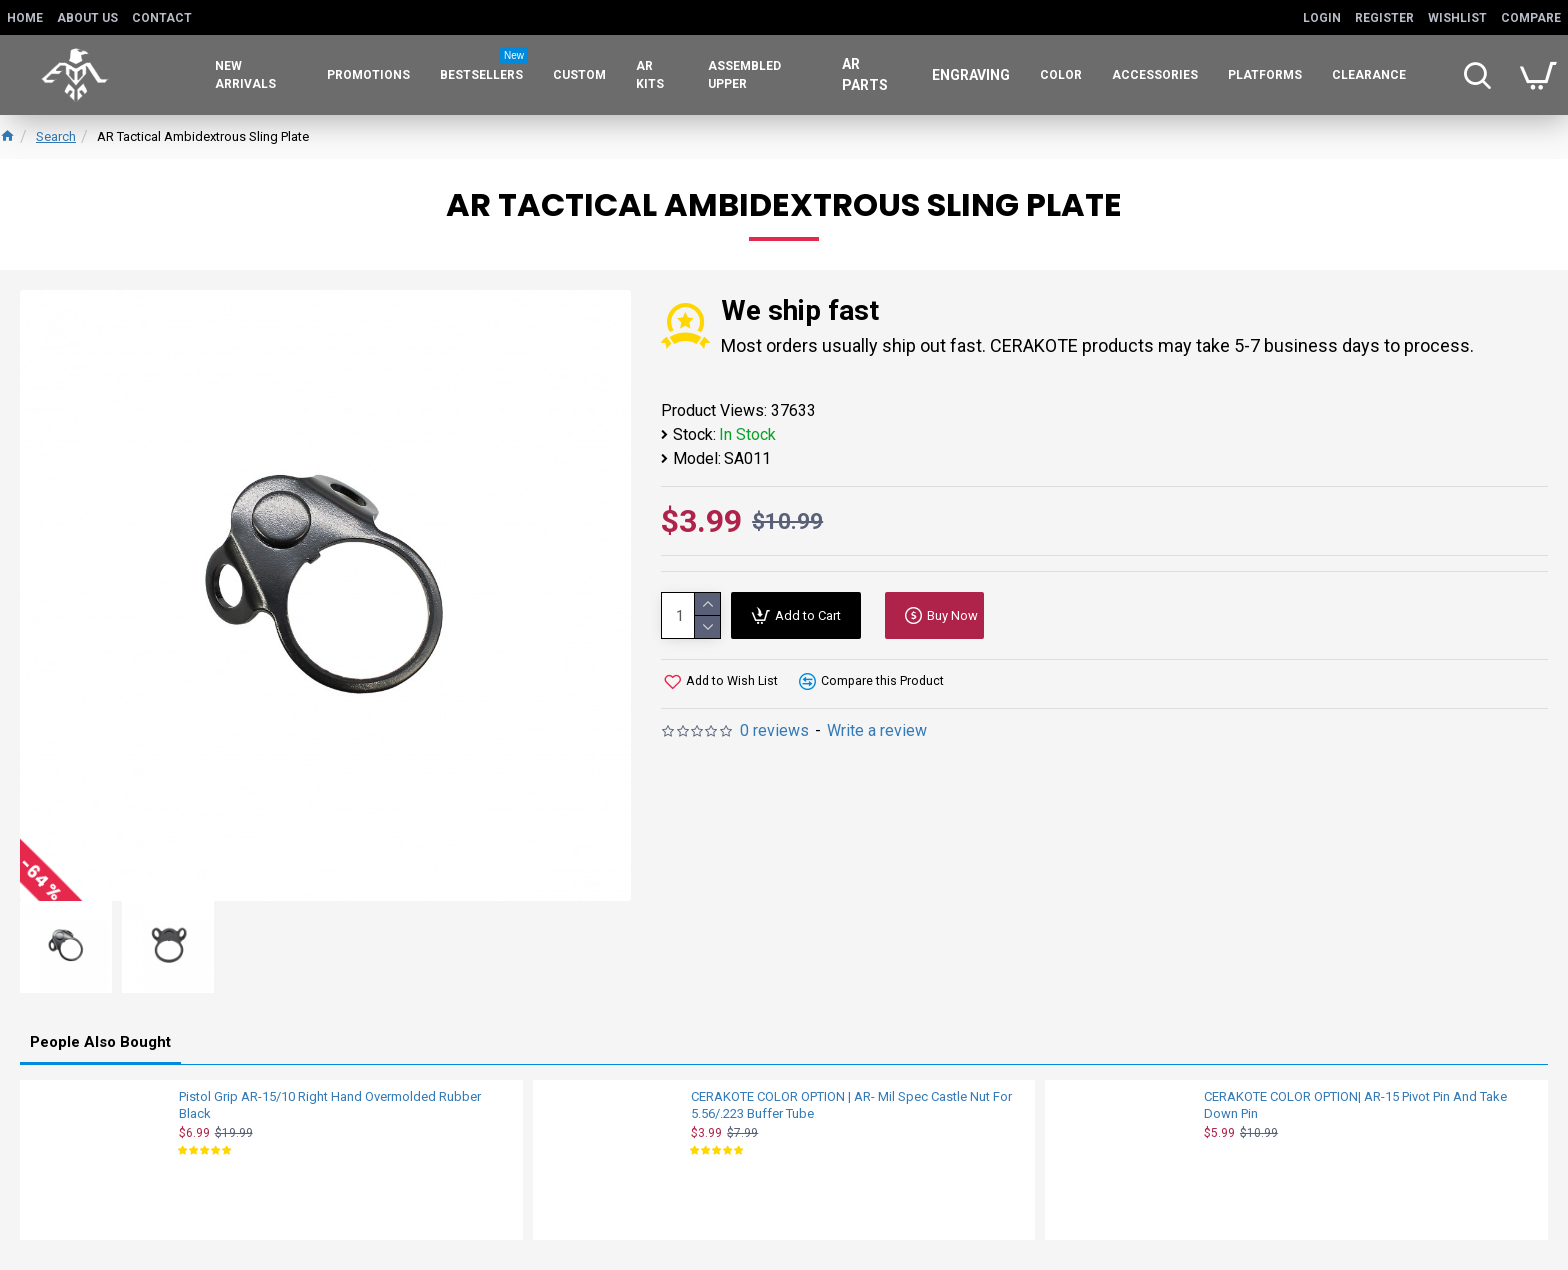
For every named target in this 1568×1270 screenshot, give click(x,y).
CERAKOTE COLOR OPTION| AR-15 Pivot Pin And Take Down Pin (1355, 1100)
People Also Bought (100, 1037)
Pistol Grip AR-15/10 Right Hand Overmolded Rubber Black (330, 1100)
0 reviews (774, 730)
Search (56, 136)
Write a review (877, 730)
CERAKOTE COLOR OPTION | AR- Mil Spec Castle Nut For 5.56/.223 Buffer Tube (851, 1100)
